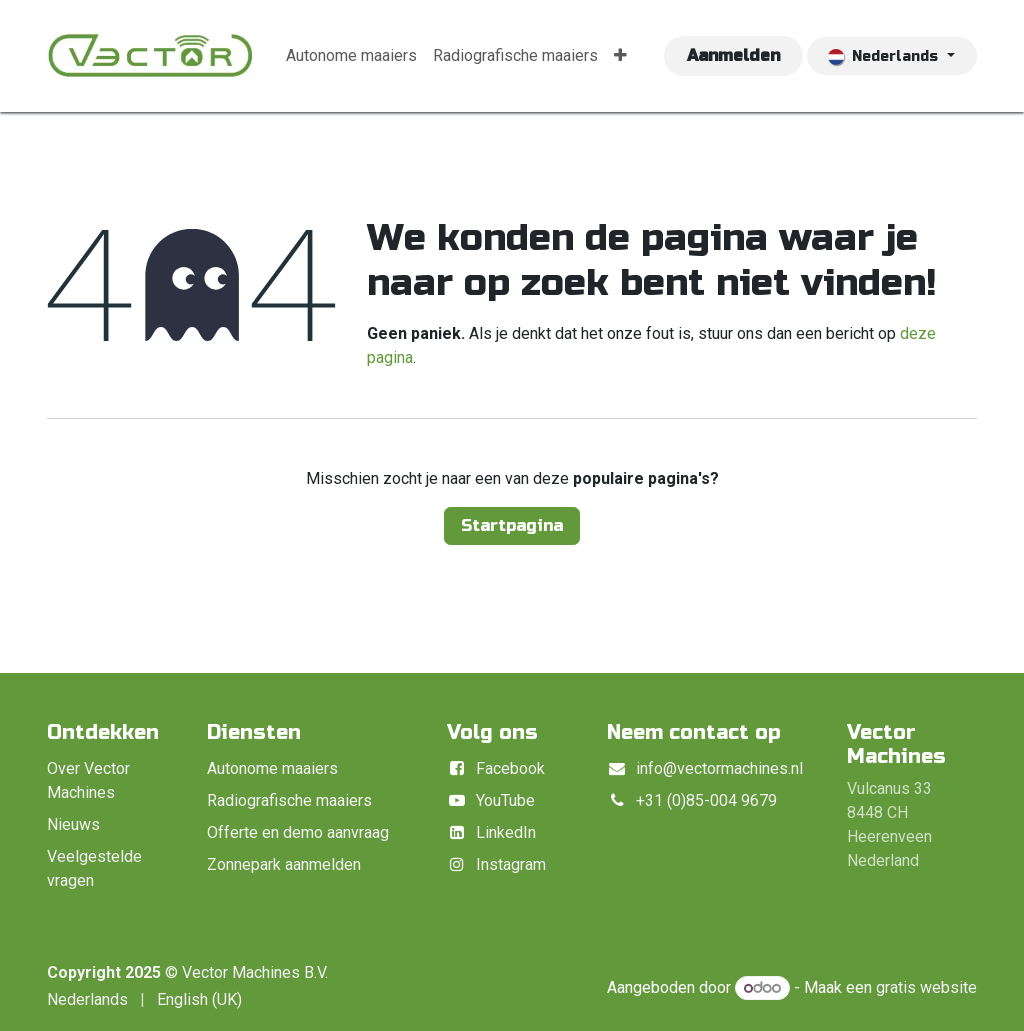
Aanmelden (733, 55)
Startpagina (512, 525)
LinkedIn (506, 832)
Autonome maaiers (272, 768)
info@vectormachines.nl (719, 768)
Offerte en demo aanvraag (298, 832)
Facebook (510, 768)
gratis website (926, 987)
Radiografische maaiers (289, 800)
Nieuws (73, 824)
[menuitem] (351, 56)
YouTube (505, 800)
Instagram (511, 864)
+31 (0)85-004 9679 (706, 800)
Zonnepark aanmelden (284, 864)
